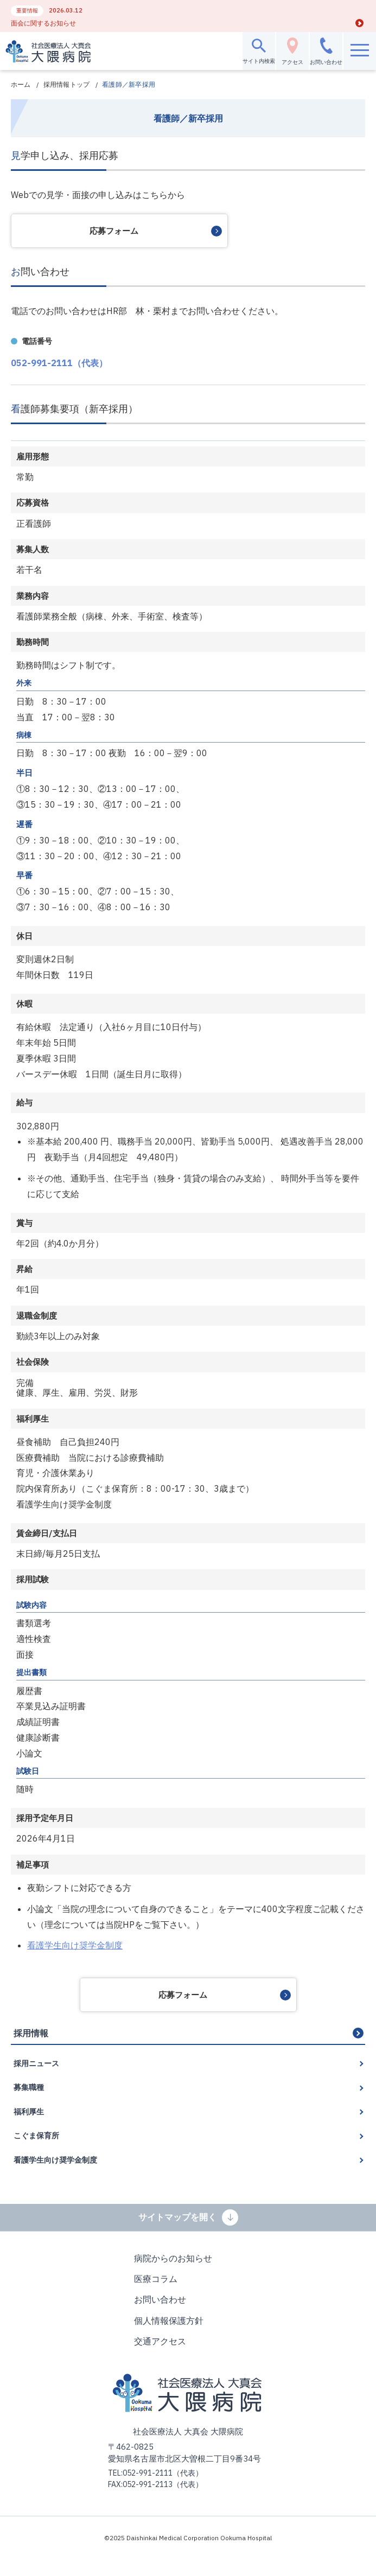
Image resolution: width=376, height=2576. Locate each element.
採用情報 (31, 2033)
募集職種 (29, 2087)
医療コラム (155, 2278)
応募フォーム (114, 231)
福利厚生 (29, 2112)
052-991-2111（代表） (59, 362)
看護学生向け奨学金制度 (75, 1945)
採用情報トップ (66, 84)
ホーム (21, 84)
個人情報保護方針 (168, 2320)
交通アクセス (160, 2341)
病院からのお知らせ (173, 2258)
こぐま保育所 (36, 2135)
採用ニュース (36, 2063)
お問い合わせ (160, 2299)
